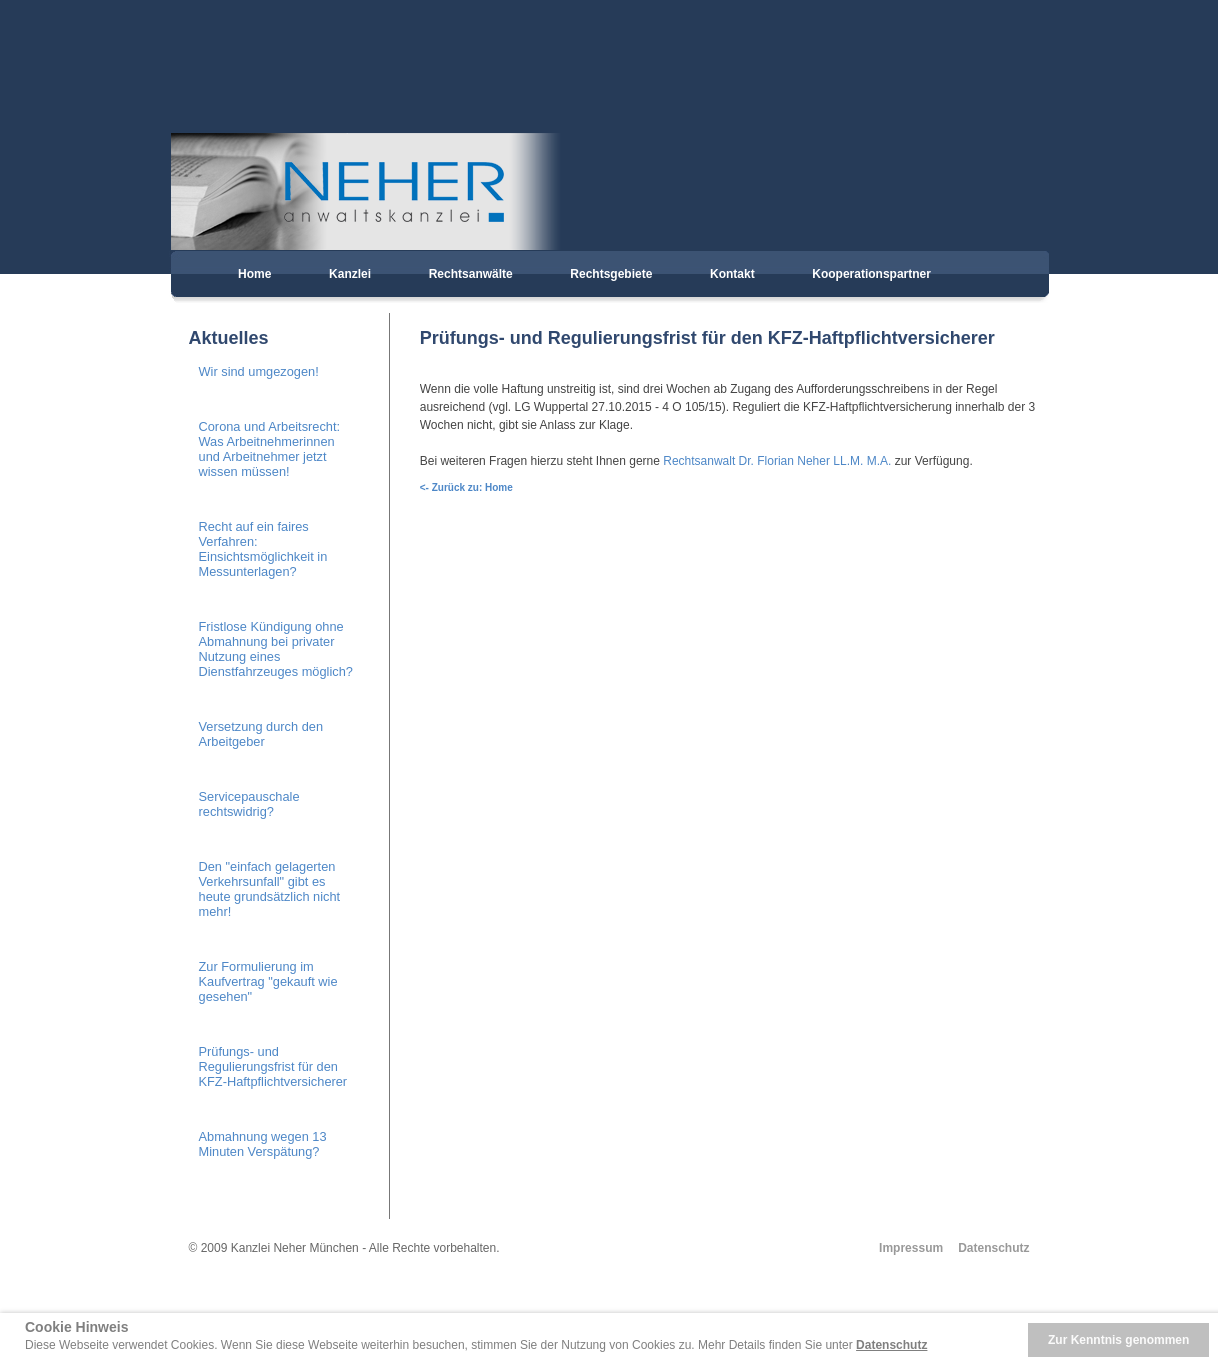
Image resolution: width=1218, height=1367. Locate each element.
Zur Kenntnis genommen (1118, 1340)
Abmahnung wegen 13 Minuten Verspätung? (263, 1144)
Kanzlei (350, 274)
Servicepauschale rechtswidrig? (249, 804)
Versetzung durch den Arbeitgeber (261, 734)
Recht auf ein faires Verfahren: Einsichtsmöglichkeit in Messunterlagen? (263, 549)
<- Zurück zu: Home (466, 487)
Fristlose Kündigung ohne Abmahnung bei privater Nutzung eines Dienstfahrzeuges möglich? (276, 649)
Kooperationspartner (871, 274)
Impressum (911, 1248)
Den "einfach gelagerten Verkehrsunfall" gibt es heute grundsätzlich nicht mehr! (270, 889)
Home (254, 274)
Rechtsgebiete (611, 274)
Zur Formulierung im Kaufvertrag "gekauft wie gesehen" (268, 981)
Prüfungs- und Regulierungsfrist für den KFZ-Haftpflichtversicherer (273, 1066)
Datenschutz (993, 1248)
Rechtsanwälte (471, 274)
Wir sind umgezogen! (259, 371)
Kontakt (732, 274)
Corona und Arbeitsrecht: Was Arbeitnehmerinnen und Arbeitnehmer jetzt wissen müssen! (270, 449)
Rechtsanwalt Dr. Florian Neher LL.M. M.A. (777, 461)
